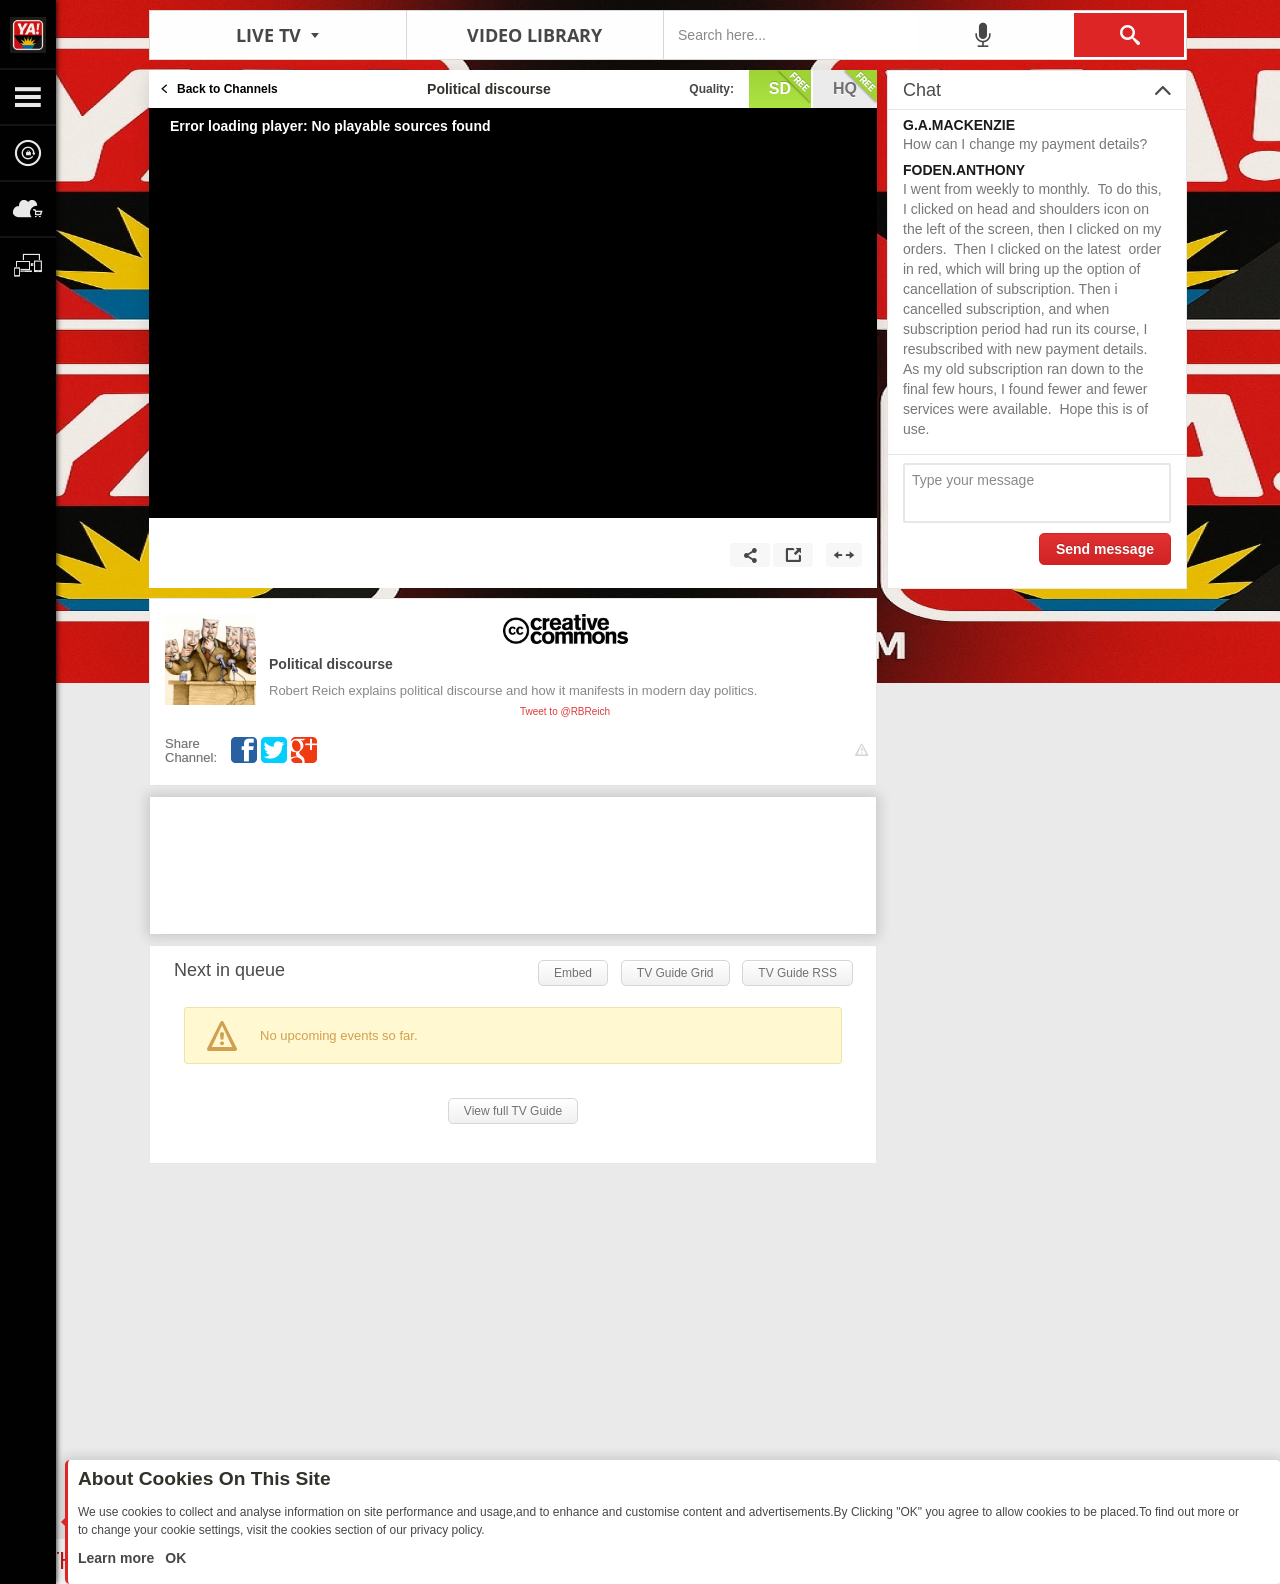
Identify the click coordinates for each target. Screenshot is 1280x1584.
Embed (573, 973)
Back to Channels (227, 89)
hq (855, 87)
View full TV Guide (513, 1111)
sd (790, 87)
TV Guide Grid (675, 973)
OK (173, 1558)
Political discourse (331, 664)
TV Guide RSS (797, 973)
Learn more (118, 1558)
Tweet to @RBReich (565, 711)
